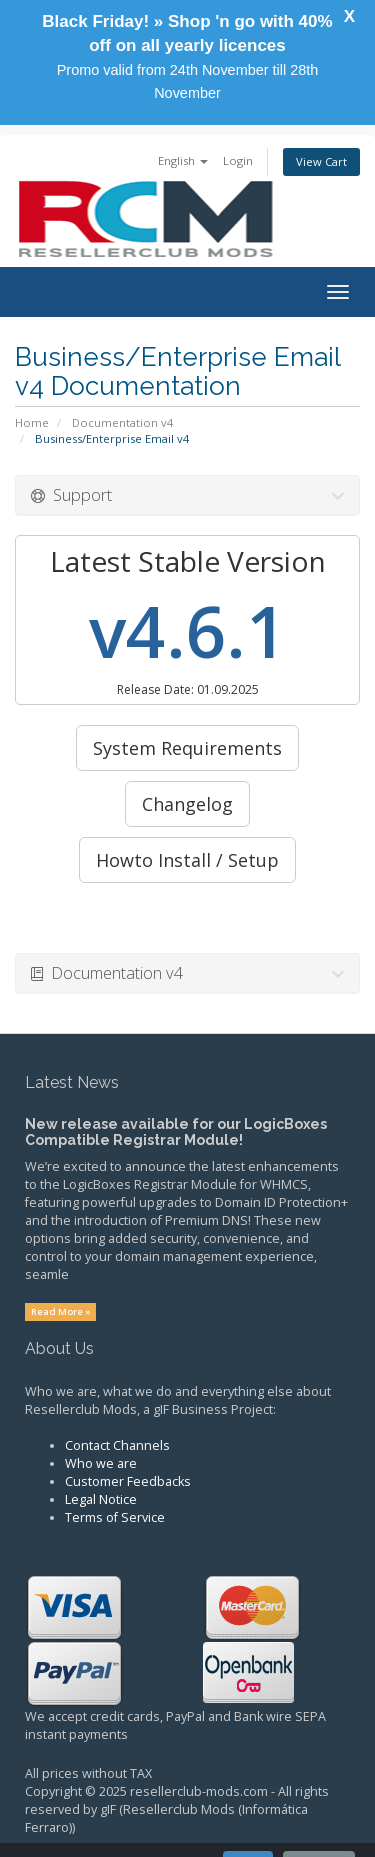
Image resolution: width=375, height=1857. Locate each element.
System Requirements (187, 748)
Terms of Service (115, 1517)
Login (238, 160)
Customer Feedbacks (128, 1481)
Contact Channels (117, 1445)
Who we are (101, 1463)
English (183, 160)
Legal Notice (101, 1499)
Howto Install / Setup (187, 860)
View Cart (321, 161)
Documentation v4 (122, 422)
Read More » (61, 1311)
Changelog (187, 804)
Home (32, 422)
